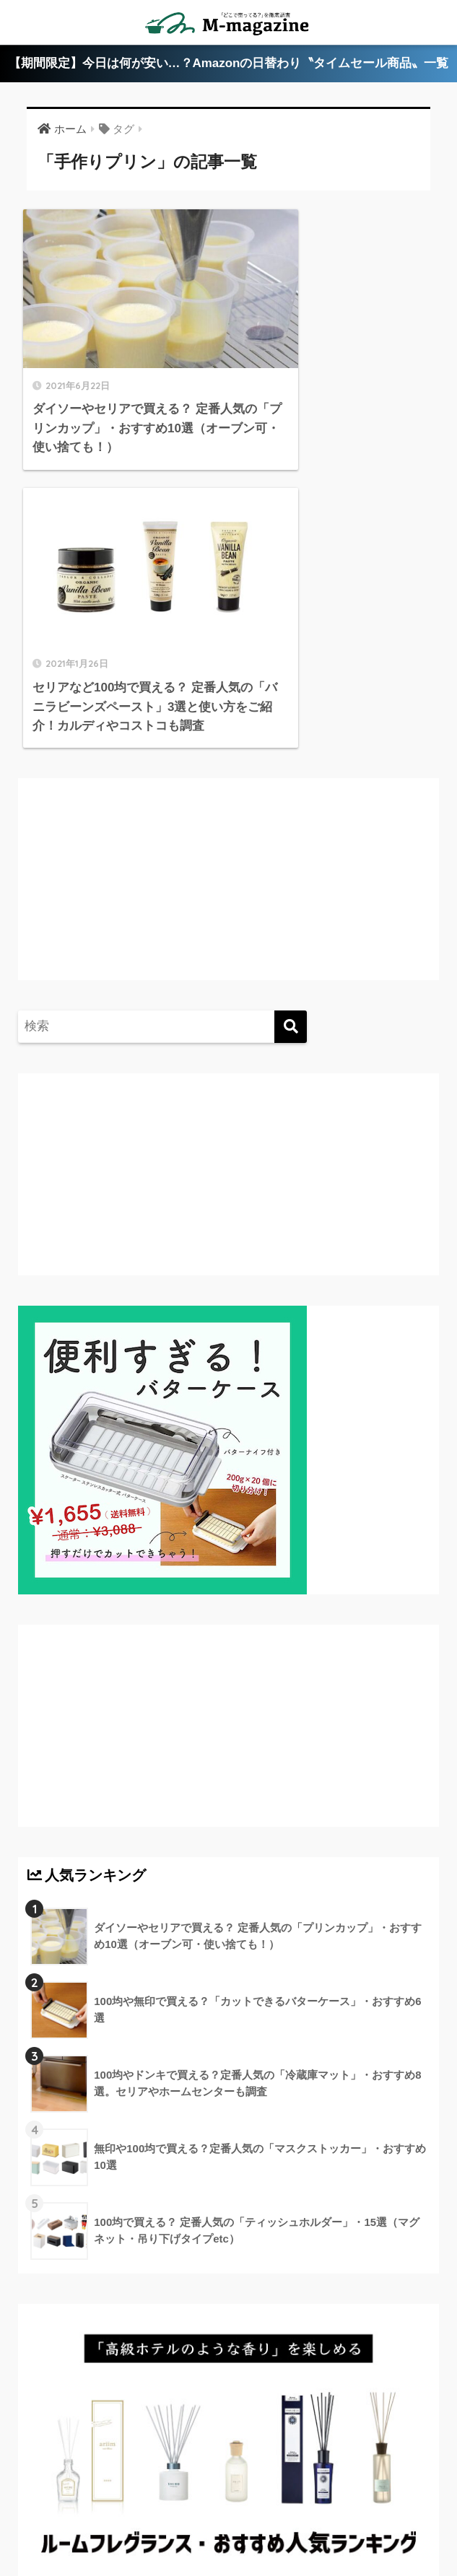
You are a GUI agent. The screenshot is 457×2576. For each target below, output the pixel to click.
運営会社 (229, 2512)
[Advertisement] (148, 587)
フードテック (399, 2491)
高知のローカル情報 (67, 2491)
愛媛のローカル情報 (254, 2469)
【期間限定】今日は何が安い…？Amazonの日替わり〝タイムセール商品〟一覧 (228, 64)
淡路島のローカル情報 (185, 2491)
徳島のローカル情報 (363, 2469)
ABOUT (56, 2469)
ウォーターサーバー (303, 2491)
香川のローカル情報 (142, 2469)
